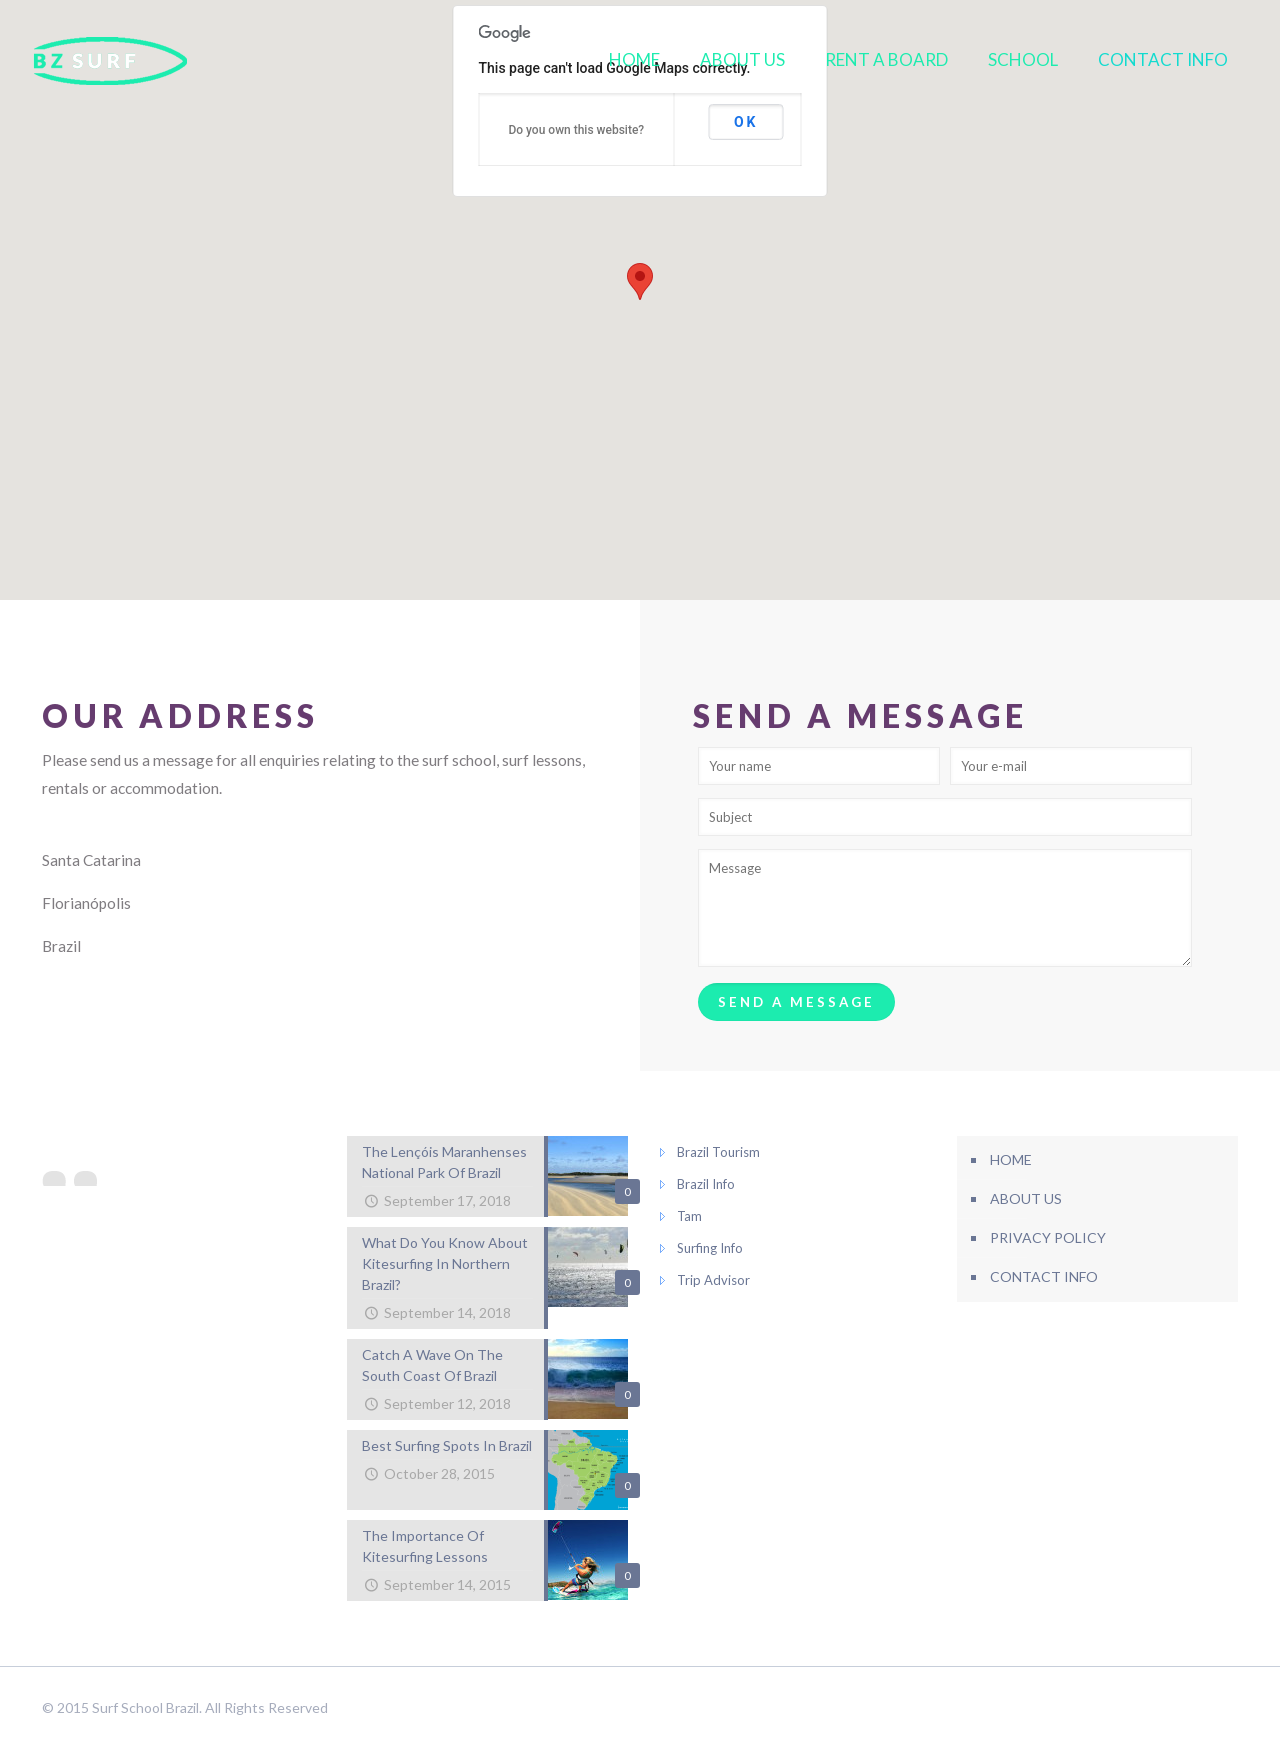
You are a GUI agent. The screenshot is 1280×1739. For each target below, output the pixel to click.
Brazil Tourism (718, 1152)
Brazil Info (706, 1184)
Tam (689, 1216)
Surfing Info (710, 1248)
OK (746, 122)
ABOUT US (1026, 1198)
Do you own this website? (576, 130)
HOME (1011, 1159)
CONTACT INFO (1044, 1276)
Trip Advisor (713, 1280)
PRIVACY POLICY (1048, 1237)
